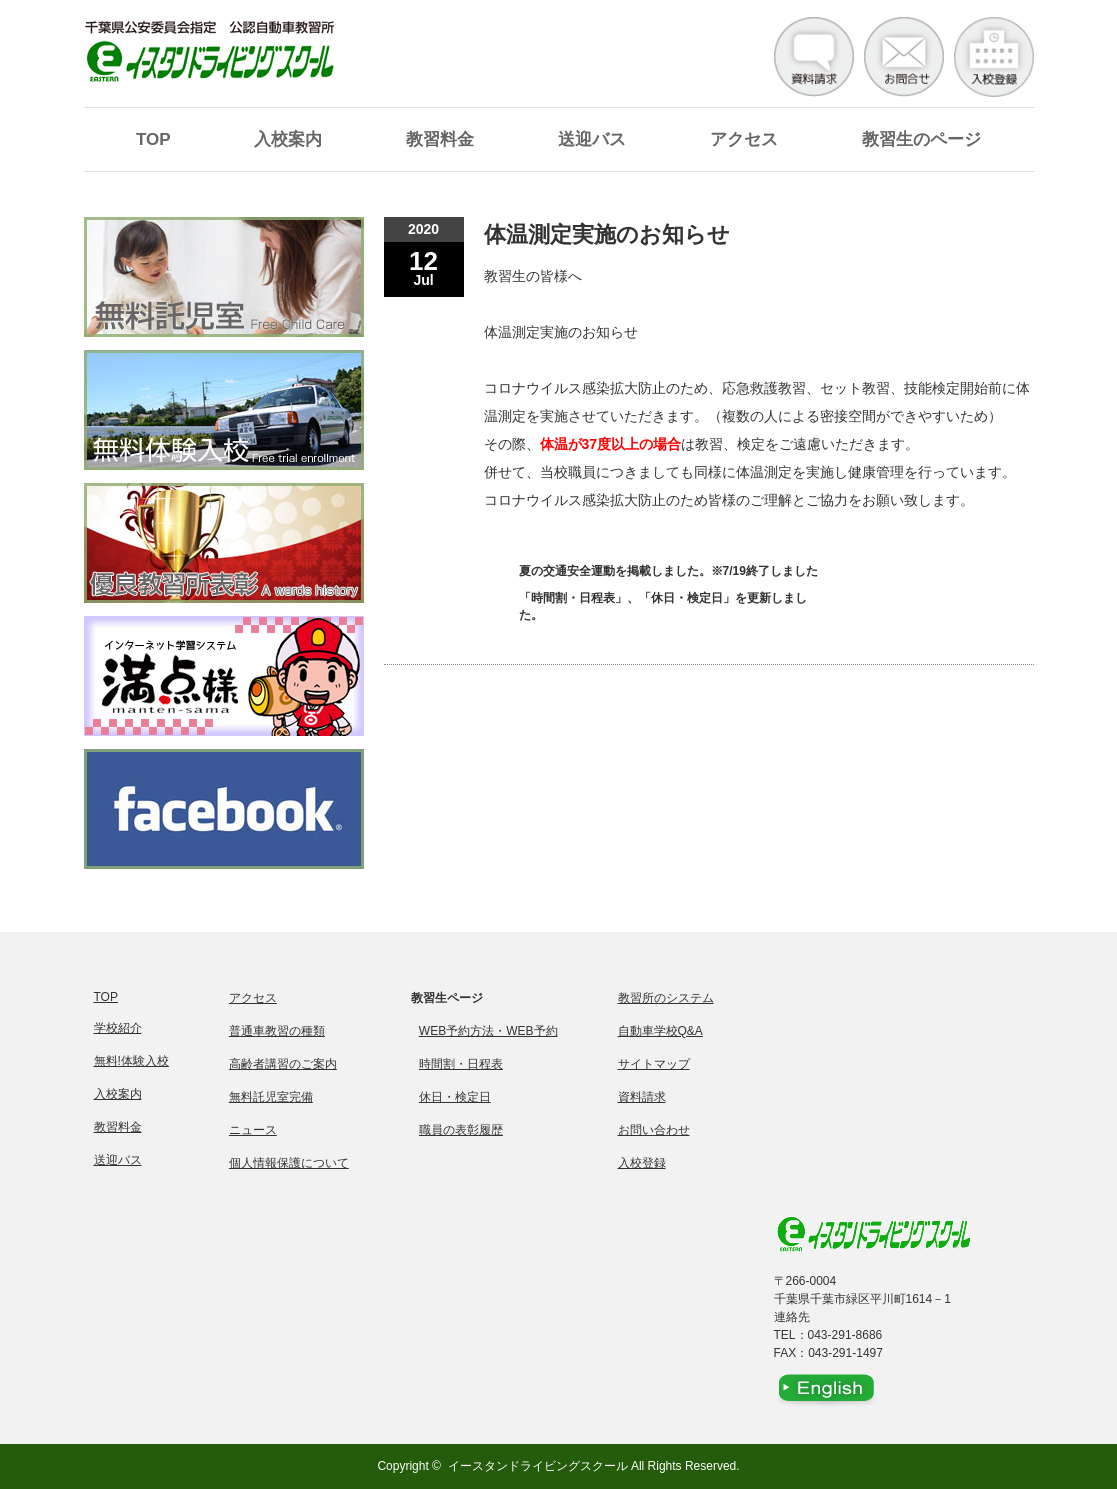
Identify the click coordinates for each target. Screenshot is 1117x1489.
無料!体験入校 (131, 1061)
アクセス (744, 139)
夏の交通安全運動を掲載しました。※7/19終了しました (668, 571)
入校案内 (288, 139)
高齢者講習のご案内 (283, 1064)
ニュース (253, 1130)
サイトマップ (654, 1064)
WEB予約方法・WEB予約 (488, 1031)
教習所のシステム (666, 998)
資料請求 (642, 1097)
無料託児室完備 (271, 1097)
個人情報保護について (289, 1163)
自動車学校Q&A (660, 1031)
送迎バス (592, 139)
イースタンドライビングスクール (538, 1466)
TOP (153, 139)
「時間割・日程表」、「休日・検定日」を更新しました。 (663, 606)
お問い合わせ (654, 1130)
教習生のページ (921, 139)
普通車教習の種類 (277, 1031)
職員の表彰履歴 (461, 1130)
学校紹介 (118, 1028)
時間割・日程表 (461, 1064)
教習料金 (440, 139)
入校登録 (642, 1163)
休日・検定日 (455, 1097)
